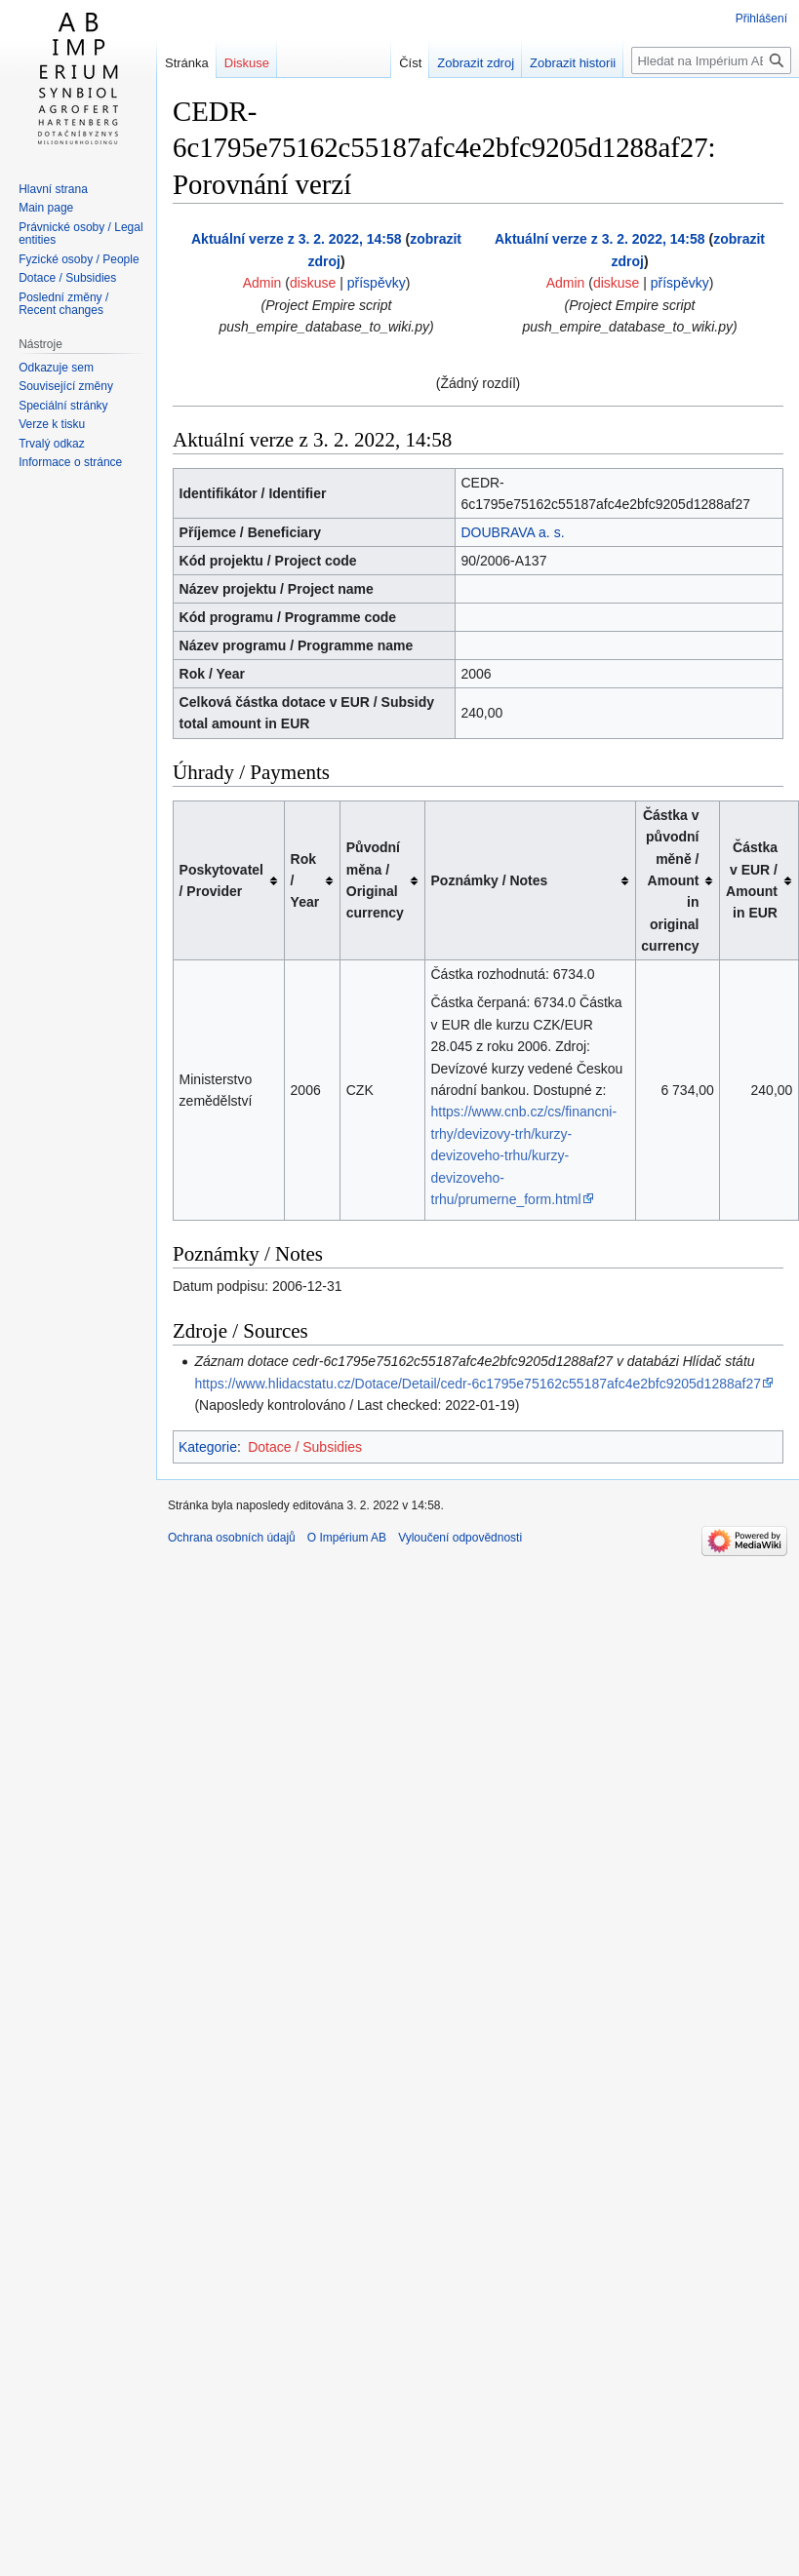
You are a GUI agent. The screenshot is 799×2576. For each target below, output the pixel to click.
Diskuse (246, 63)
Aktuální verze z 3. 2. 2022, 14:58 (296, 239)
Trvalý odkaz (52, 443)
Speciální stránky (63, 405)
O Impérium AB (346, 1537)
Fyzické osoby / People (79, 259)
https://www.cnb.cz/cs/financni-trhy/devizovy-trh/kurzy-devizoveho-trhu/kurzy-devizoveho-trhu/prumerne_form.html (524, 1155)
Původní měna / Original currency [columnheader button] (375, 879)
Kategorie (208, 1447)
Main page (46, 208)
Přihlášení (761, 18)
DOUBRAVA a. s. (512, 532)
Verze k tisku (52, 424)
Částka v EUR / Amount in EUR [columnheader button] (752, 879)
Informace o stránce (70, 462)
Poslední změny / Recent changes (63, 304)
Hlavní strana (53, 189)
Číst (410, 63)
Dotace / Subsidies (305, 1447)
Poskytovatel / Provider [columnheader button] (221, 880)
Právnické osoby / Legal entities (80, 234)
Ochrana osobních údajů (232, 1537)
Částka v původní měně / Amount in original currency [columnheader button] (670, 880)
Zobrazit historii (573, 63)
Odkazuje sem (56, 367)
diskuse (313, 283)
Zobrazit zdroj (475, 63)
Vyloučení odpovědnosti (460, 1537)
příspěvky (376, 283)
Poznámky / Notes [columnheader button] (489, 880)
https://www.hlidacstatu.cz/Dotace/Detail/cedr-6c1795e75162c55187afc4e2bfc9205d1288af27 (477, 1383)
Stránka (187, 63)
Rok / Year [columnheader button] (305, 881)
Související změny (66, 386)
